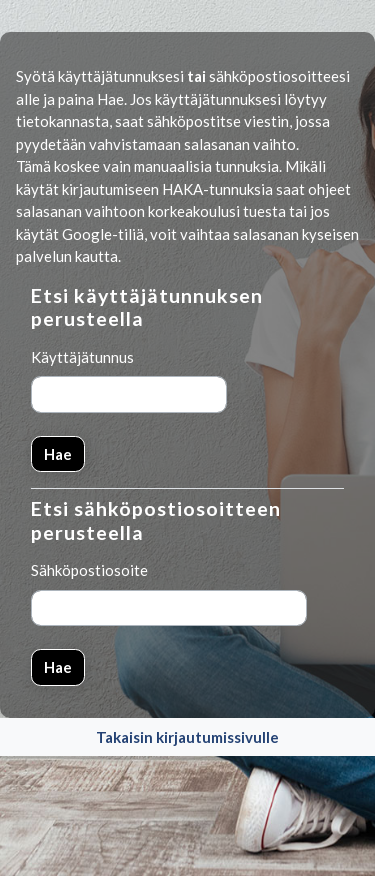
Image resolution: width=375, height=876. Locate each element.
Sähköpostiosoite (89, 570)
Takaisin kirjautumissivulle (187, 737)
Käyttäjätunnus (82, 357)
